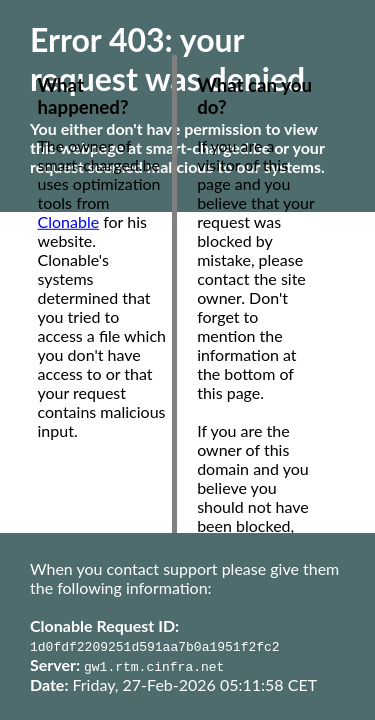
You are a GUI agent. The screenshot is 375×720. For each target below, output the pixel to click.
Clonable (69, 221)
